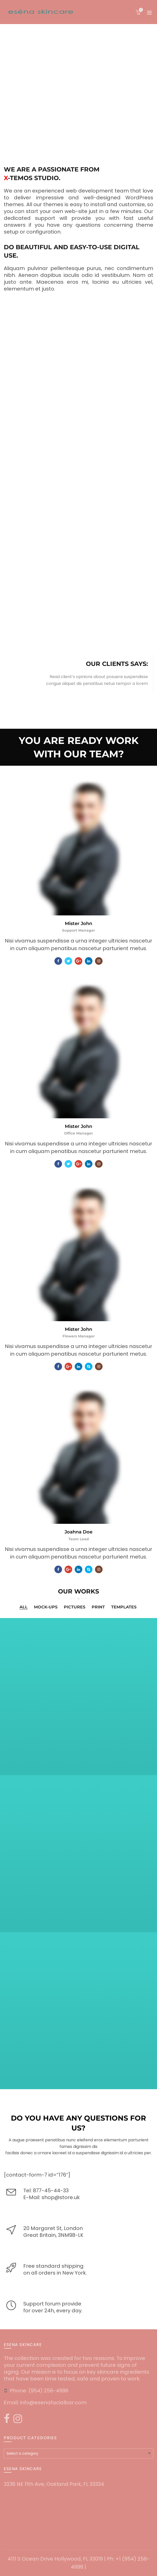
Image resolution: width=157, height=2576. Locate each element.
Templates (123, 1607)
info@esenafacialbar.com (53, 2402)
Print (98, 1607)
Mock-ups (45, 1607)
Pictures (74, 1607)
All (23, 1607)
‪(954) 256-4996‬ (48, 2390)
